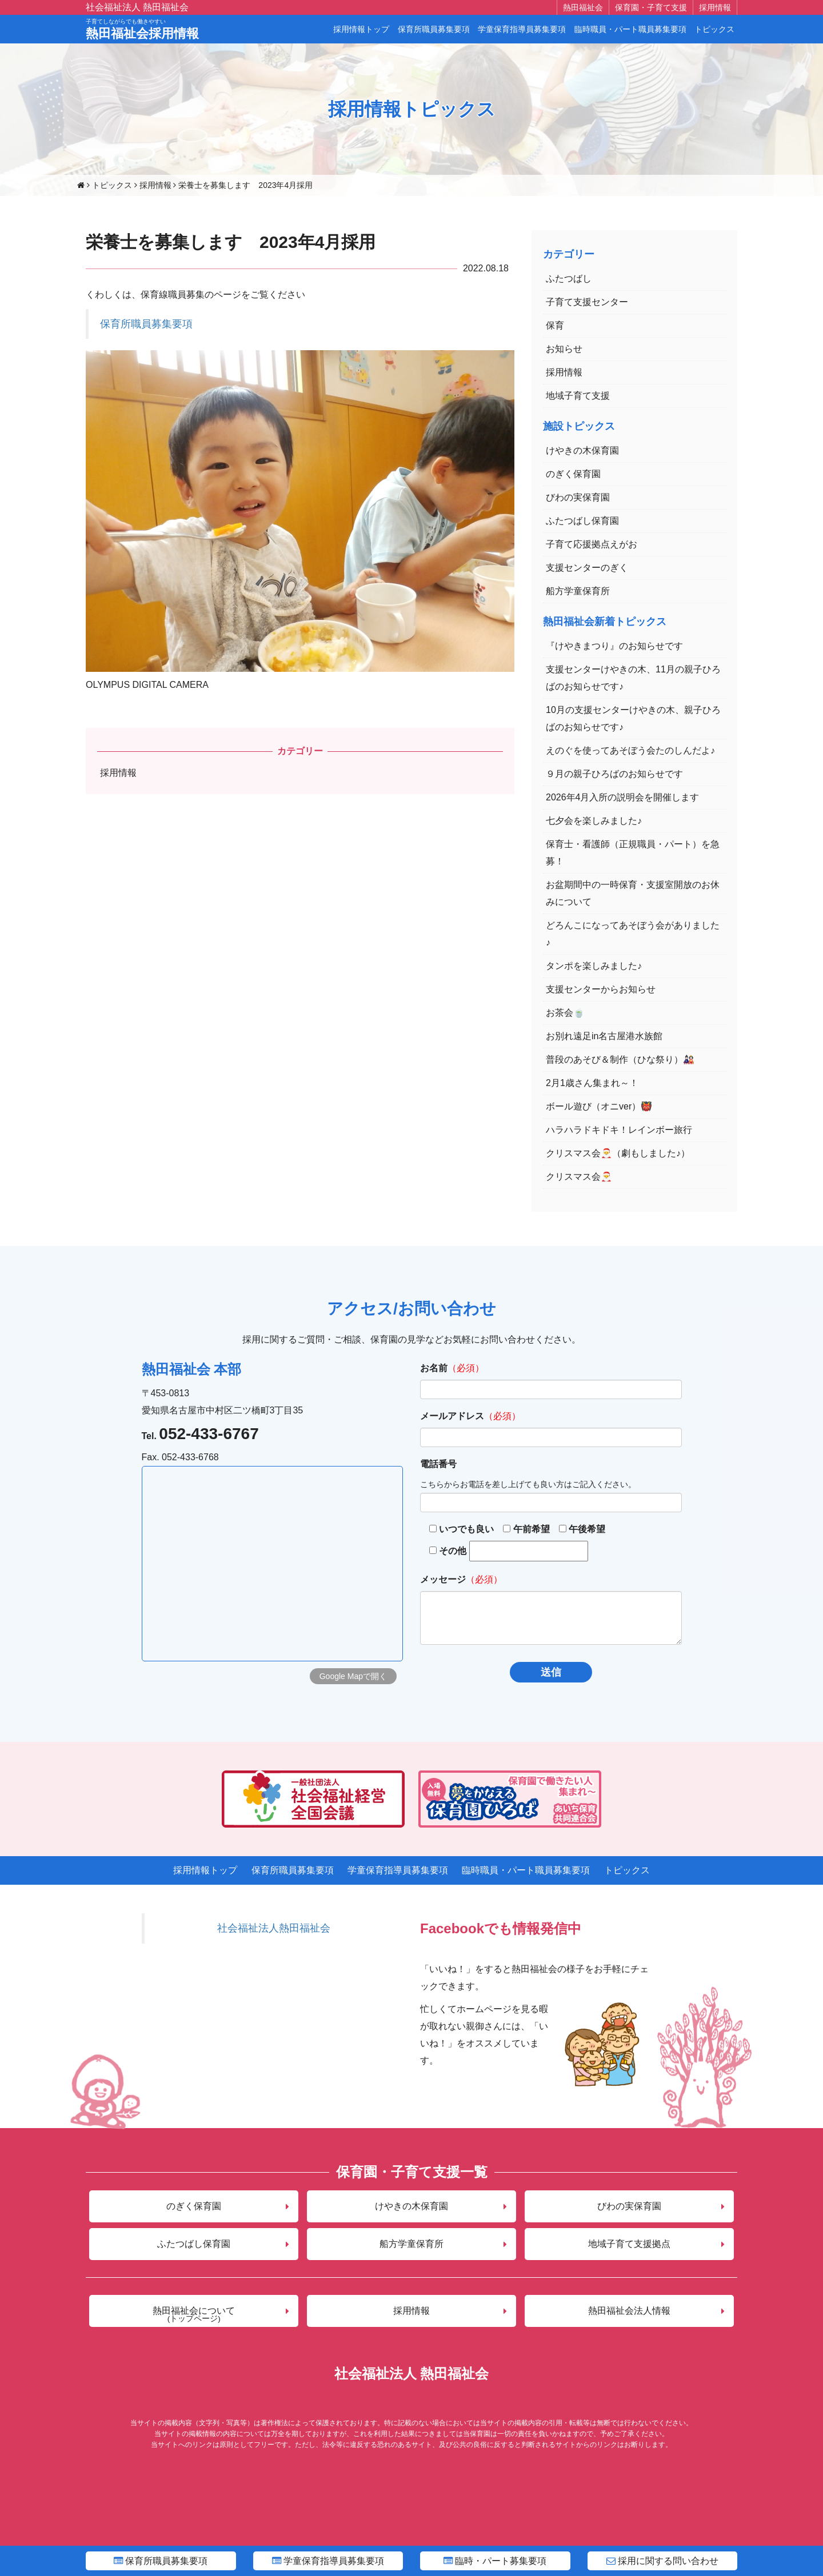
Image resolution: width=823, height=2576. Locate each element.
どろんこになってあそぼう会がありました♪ (633, 933)
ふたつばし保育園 (582, 521)
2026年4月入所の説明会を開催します (623, 797)
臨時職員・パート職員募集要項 (630, 29)
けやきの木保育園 (582, 450)
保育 (555, 325)
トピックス (714, 29)
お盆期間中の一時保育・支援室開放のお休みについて (633, 893)
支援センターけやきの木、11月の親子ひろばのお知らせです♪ (633, 677)
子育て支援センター (587, 302)
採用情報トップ (361, 29)
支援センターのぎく (587, 567)
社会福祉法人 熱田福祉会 (137, 7)
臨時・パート (495, 2561)
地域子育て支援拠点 (629, 2244)
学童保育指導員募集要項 (522, 29)
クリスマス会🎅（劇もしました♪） (618, 1153)
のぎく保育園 (573, 474)
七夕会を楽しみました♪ (594, 821)
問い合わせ (662, 2561)
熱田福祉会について (193, 2314)
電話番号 (438, 1464)
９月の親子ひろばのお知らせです (614, 774)
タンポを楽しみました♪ (594, 966)
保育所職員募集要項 (434, 29)
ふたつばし (569, 278)
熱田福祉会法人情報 (629, 2310)
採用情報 (715, 7)
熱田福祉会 (583, 7)
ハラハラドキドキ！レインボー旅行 (619, 1130)
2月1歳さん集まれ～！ (592, 1083)
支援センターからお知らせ (601, 989)
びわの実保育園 (578, 497)
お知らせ (564, 349)
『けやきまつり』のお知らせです (614, 646)
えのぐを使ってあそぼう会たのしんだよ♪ (630, 750)
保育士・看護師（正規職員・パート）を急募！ (633, 852)
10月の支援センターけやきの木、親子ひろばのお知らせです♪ (633, 718)
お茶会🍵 (565, 1012)
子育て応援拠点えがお (591, 544)
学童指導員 (328, 2561)
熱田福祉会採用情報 (142, 30)
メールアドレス (452, 1416)
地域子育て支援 (578, 395)
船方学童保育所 (578, 591)
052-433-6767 (208, 1434)
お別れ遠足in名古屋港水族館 (604, 1036)
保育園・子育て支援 (651, 7)
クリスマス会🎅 (579, 1176)
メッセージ (443, 1579)
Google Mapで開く (353, 1676)
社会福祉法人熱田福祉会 (273, 1928)
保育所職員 (160, 2561)
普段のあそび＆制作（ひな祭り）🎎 (620, 1059)
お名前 (434, 1368)
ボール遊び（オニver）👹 (599, 1106)
